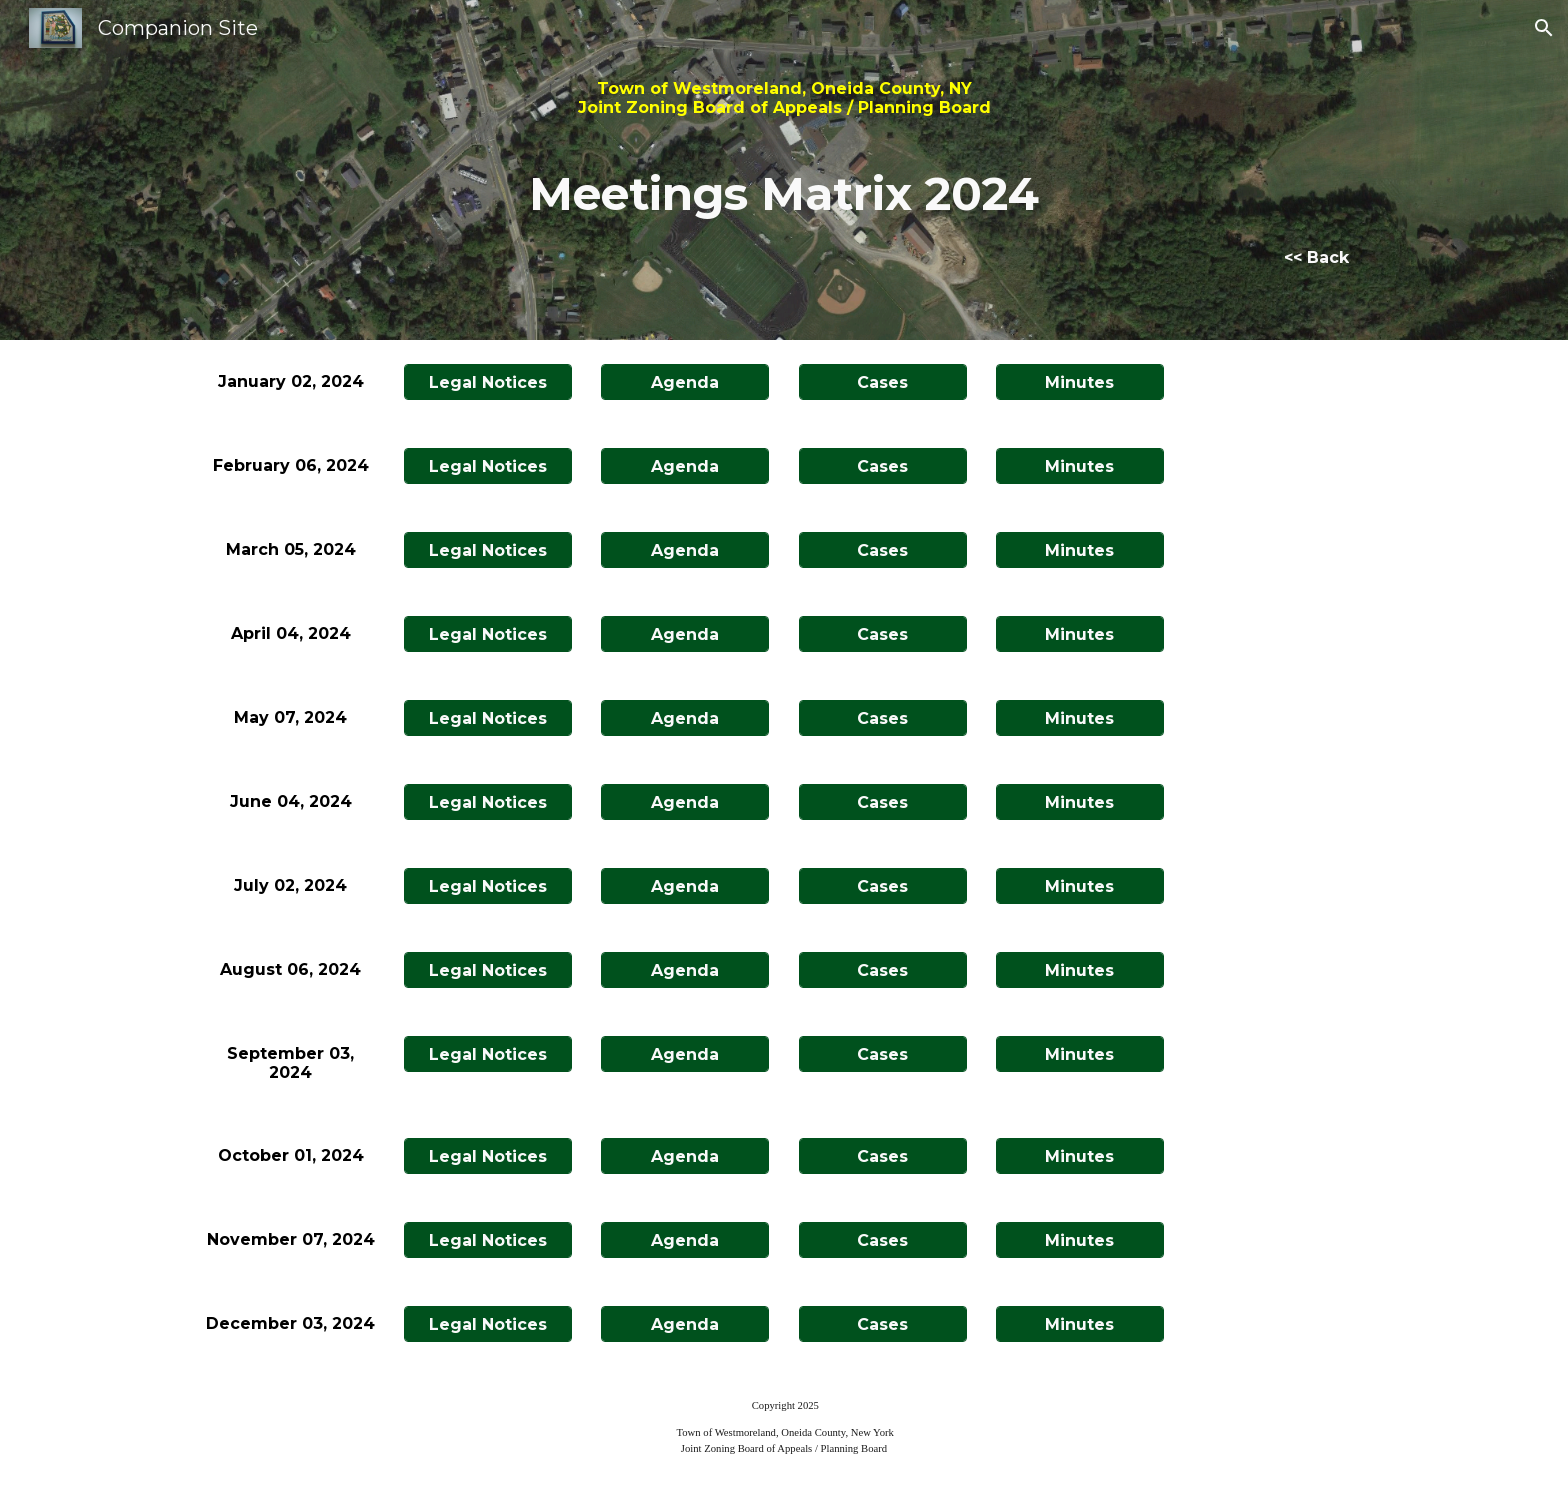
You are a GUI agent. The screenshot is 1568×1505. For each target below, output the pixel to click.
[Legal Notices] (488, 382)
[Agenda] (685, 382)
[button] (1544, 28)
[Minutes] (1080, 382)
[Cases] (883, 382)
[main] (784, 152)
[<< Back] (1316, 257)
